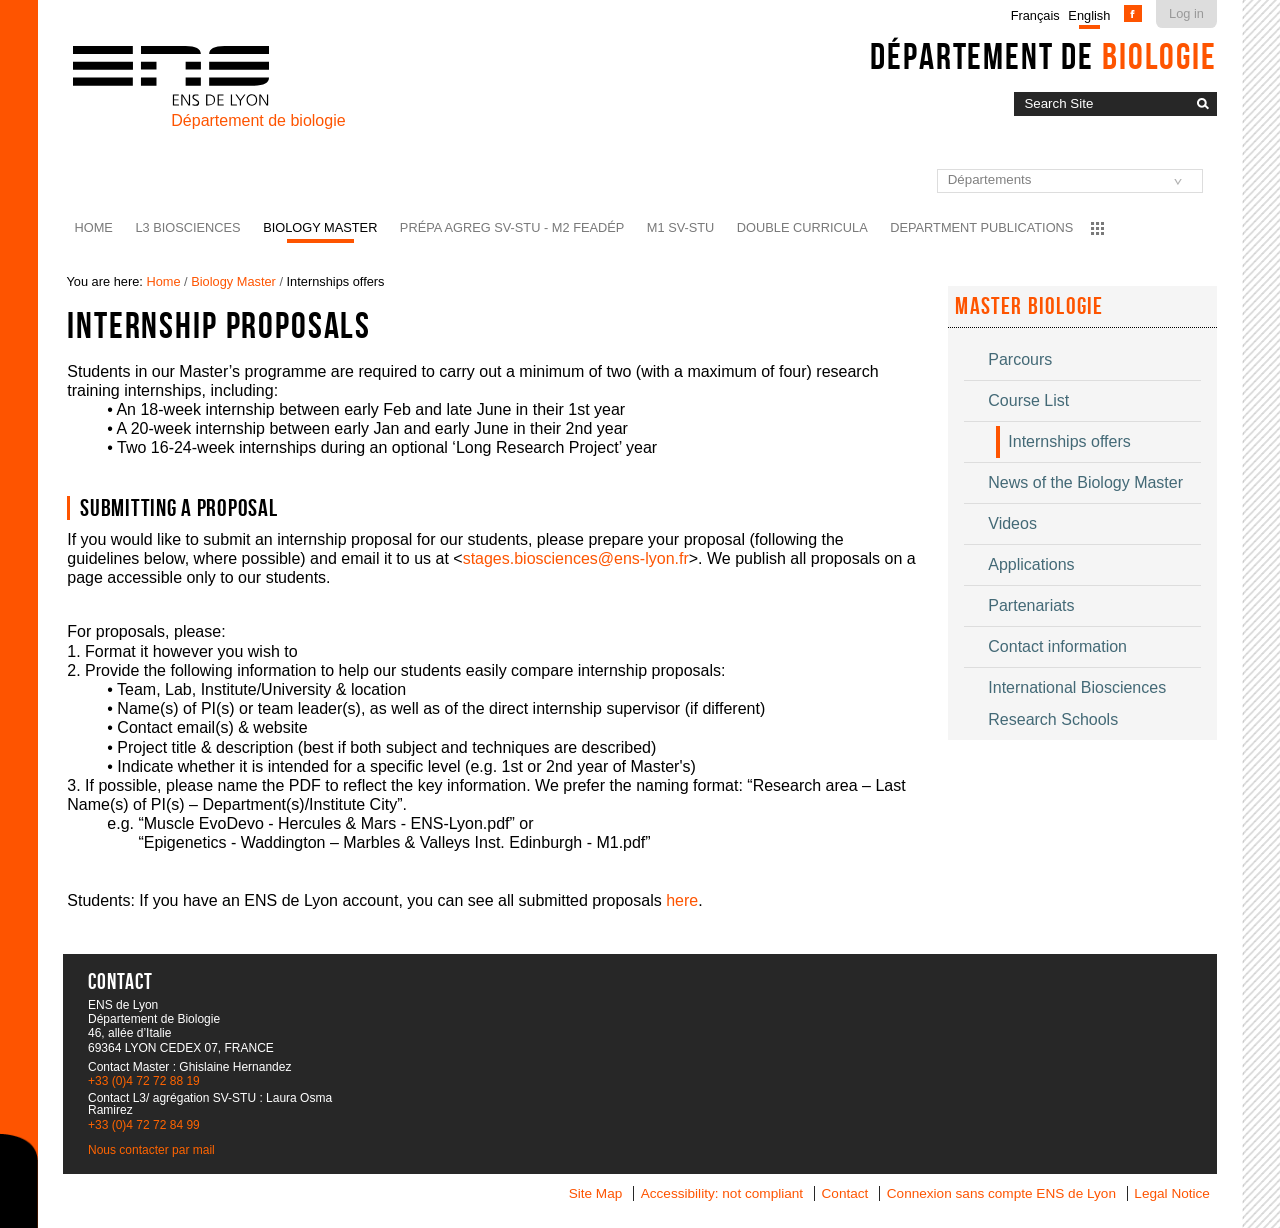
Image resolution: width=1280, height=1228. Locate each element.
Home (94, 227)
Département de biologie (258, 120)
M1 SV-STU (681, 227)
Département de (1043, 56)
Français (1035, 15)
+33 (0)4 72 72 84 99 (144, 1125)
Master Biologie (1029, 306)
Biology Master (320, 227)
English (1089, 15)
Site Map (596, 1193)
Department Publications (981, 227)
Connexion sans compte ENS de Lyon (1001, 1193)
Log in (1186, 13)
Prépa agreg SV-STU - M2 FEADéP (512, 227)
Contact (845, 1193)
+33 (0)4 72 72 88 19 (144, 1081)
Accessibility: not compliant (722, 1193)
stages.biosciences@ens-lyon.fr (576, 558)
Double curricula (802, 227)
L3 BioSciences (187, 227)
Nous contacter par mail (151, 1150)
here (682, 900)
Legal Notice (1172, 1193)
